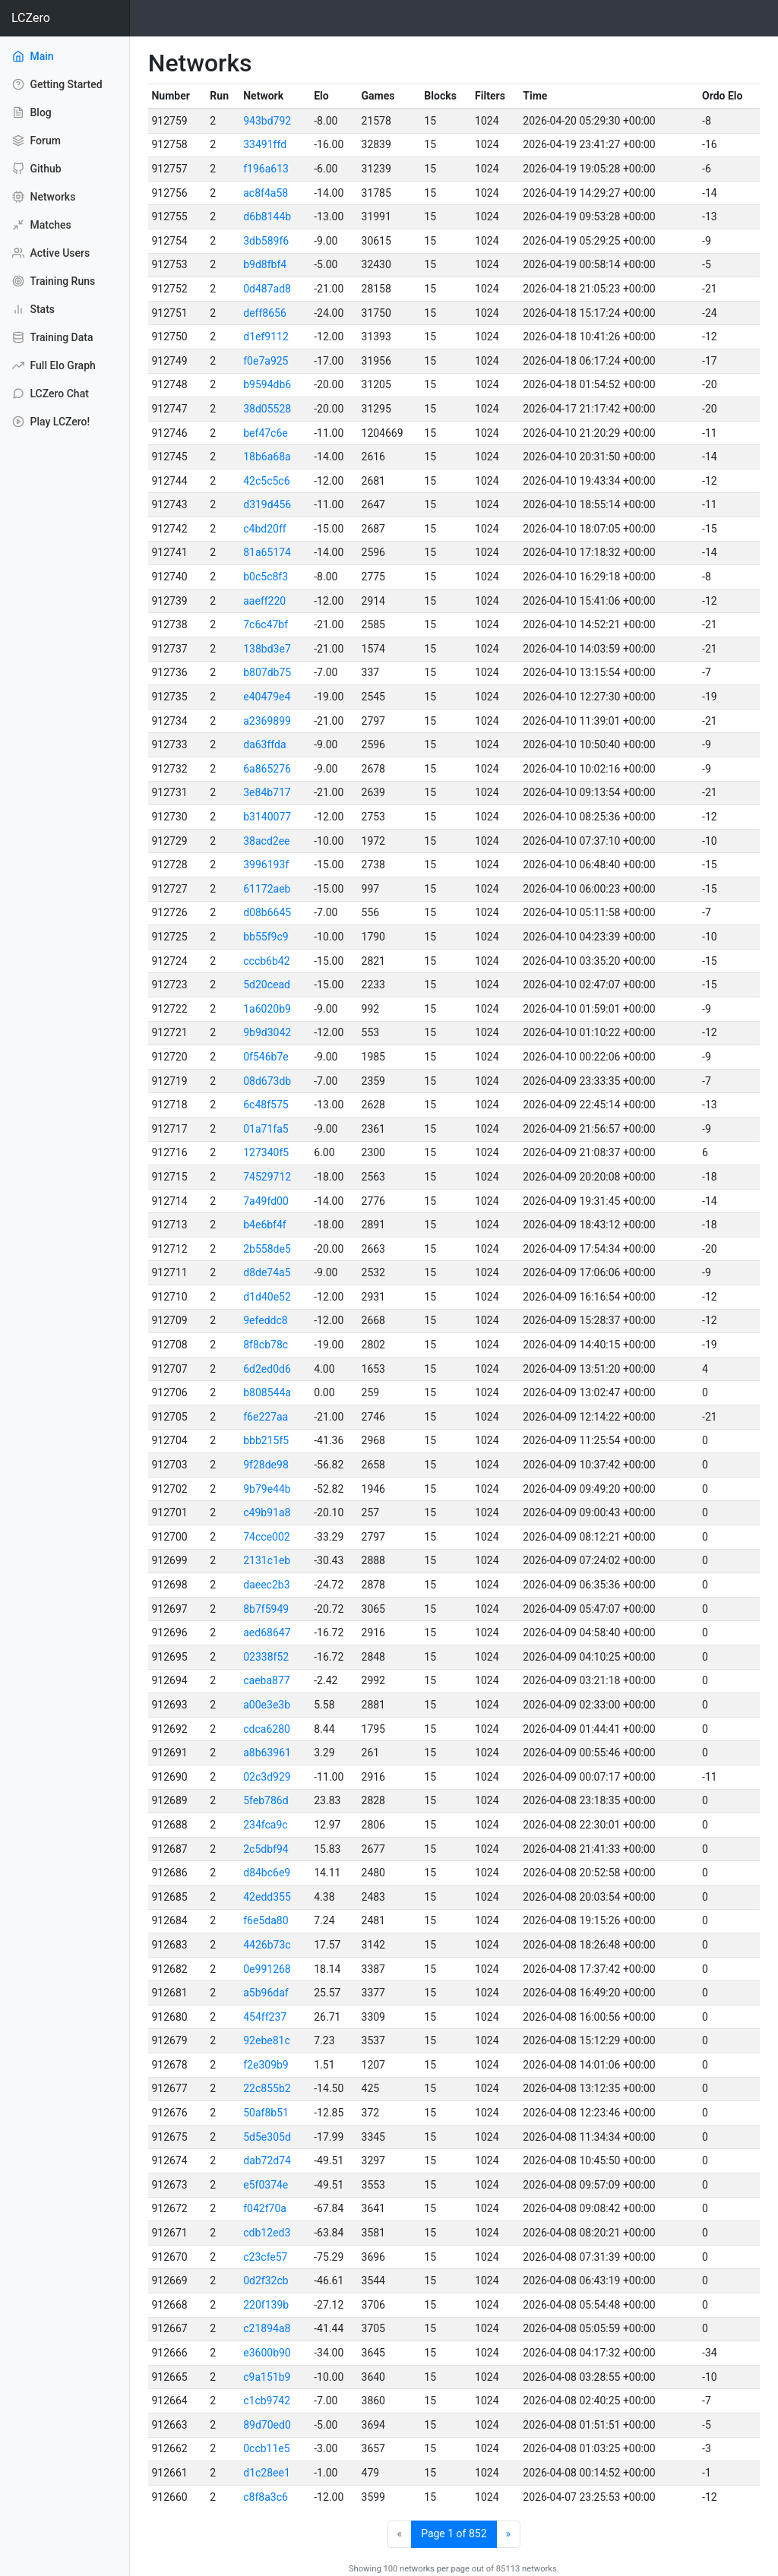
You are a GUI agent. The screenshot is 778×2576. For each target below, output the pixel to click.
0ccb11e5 (266, 2448)
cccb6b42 (266, 961)
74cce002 (266, 1537)
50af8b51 (266, 2113)
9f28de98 (266, 1465)
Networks (43, 197)
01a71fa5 (265, 1129)
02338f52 (266, 1657)
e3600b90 (267, 2353)
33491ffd (264, 144)
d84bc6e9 (266, 1872)
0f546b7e (266, 1057)
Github (37, 169)
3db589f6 (266, 241)
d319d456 (267, 504)
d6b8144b (267, 216)
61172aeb (266, 889)
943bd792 (267, 121)
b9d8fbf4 (264, 264)
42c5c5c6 (266, 481)
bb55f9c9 (265, 937)
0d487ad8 (267, 289)
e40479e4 (266, 697)
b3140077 (267, 817)
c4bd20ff (264, 529)
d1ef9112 (266, 336)
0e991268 (267, 1969)
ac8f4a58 (265, 193)
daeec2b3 (266, 1585)
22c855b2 (266, 2088)
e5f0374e (265, 2185)
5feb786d (265, 1800)
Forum (36, 140)
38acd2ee (266, 841)
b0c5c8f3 (265, 577)
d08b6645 (267, 912)
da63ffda (264, 744)
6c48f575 (265, 1104)
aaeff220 (264, 601)
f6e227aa (265, 1417)
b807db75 (267, 672)
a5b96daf (265, 1993)
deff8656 (264, 313)
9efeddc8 (265, 1320)
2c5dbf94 (265, 1849)
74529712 (267, 1177)
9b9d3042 (267, 1032)
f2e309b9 (266, 2065)
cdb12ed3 (266, 2233)
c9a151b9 (266, 2377)
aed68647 (266, 1632)
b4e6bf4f (264, 1224)
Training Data (52, 337)
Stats (33, 309)
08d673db (267, 1081)
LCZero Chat (50, 393)
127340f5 (266, 1152)
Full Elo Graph (54, 365)
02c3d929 (266, 1777)
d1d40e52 (267, 1297)
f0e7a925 (265, 361)
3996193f (266, 864)
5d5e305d (267, 2137)
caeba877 (266, 1680)
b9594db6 (267, 384)
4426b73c (266, 1945)
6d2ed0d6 (267, 1369)
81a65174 (267, 552)
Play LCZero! (51, 422)
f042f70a (264, 2208)
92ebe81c (266, 2040)
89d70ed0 (267, 2425)
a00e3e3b (266, 1705)
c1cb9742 (266, 2400)
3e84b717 (267, 792)
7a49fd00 (266, 1201)
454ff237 (264, 2017)
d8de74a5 (266, 1272)
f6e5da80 (265, 1920)
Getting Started (57, 84)
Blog (32, 112)
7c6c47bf (265, 624)
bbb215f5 (266, 1440)
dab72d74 (267, 2160)
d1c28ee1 (266, 2473)
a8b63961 (267, 1752)
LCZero (30, 18)
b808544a (267, 1392)
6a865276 (267, 769)
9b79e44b (267, 1489)
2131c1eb (266, 1560)
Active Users (51, 253)
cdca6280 (266, 1729)
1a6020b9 (267, 1009)
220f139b (266, 2305)
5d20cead (266, 984)
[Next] (508, 2534)
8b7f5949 (266, 1609)
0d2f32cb (265, 2280)
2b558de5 (267, 1249)
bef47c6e (265, 433)
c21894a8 (266, 2328)
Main (53, 55)
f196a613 (266, 169)
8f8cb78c (265, 1345)
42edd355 (267, 1897)
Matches (41, 225)
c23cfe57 (265, 2257)
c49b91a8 (266, 1512)
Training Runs (53, 281)
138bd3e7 (267, 649)
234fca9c (265, 1825)
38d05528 (267, 409)
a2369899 (267, 721)
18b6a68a (266, 456)
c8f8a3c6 (265, 2497)
